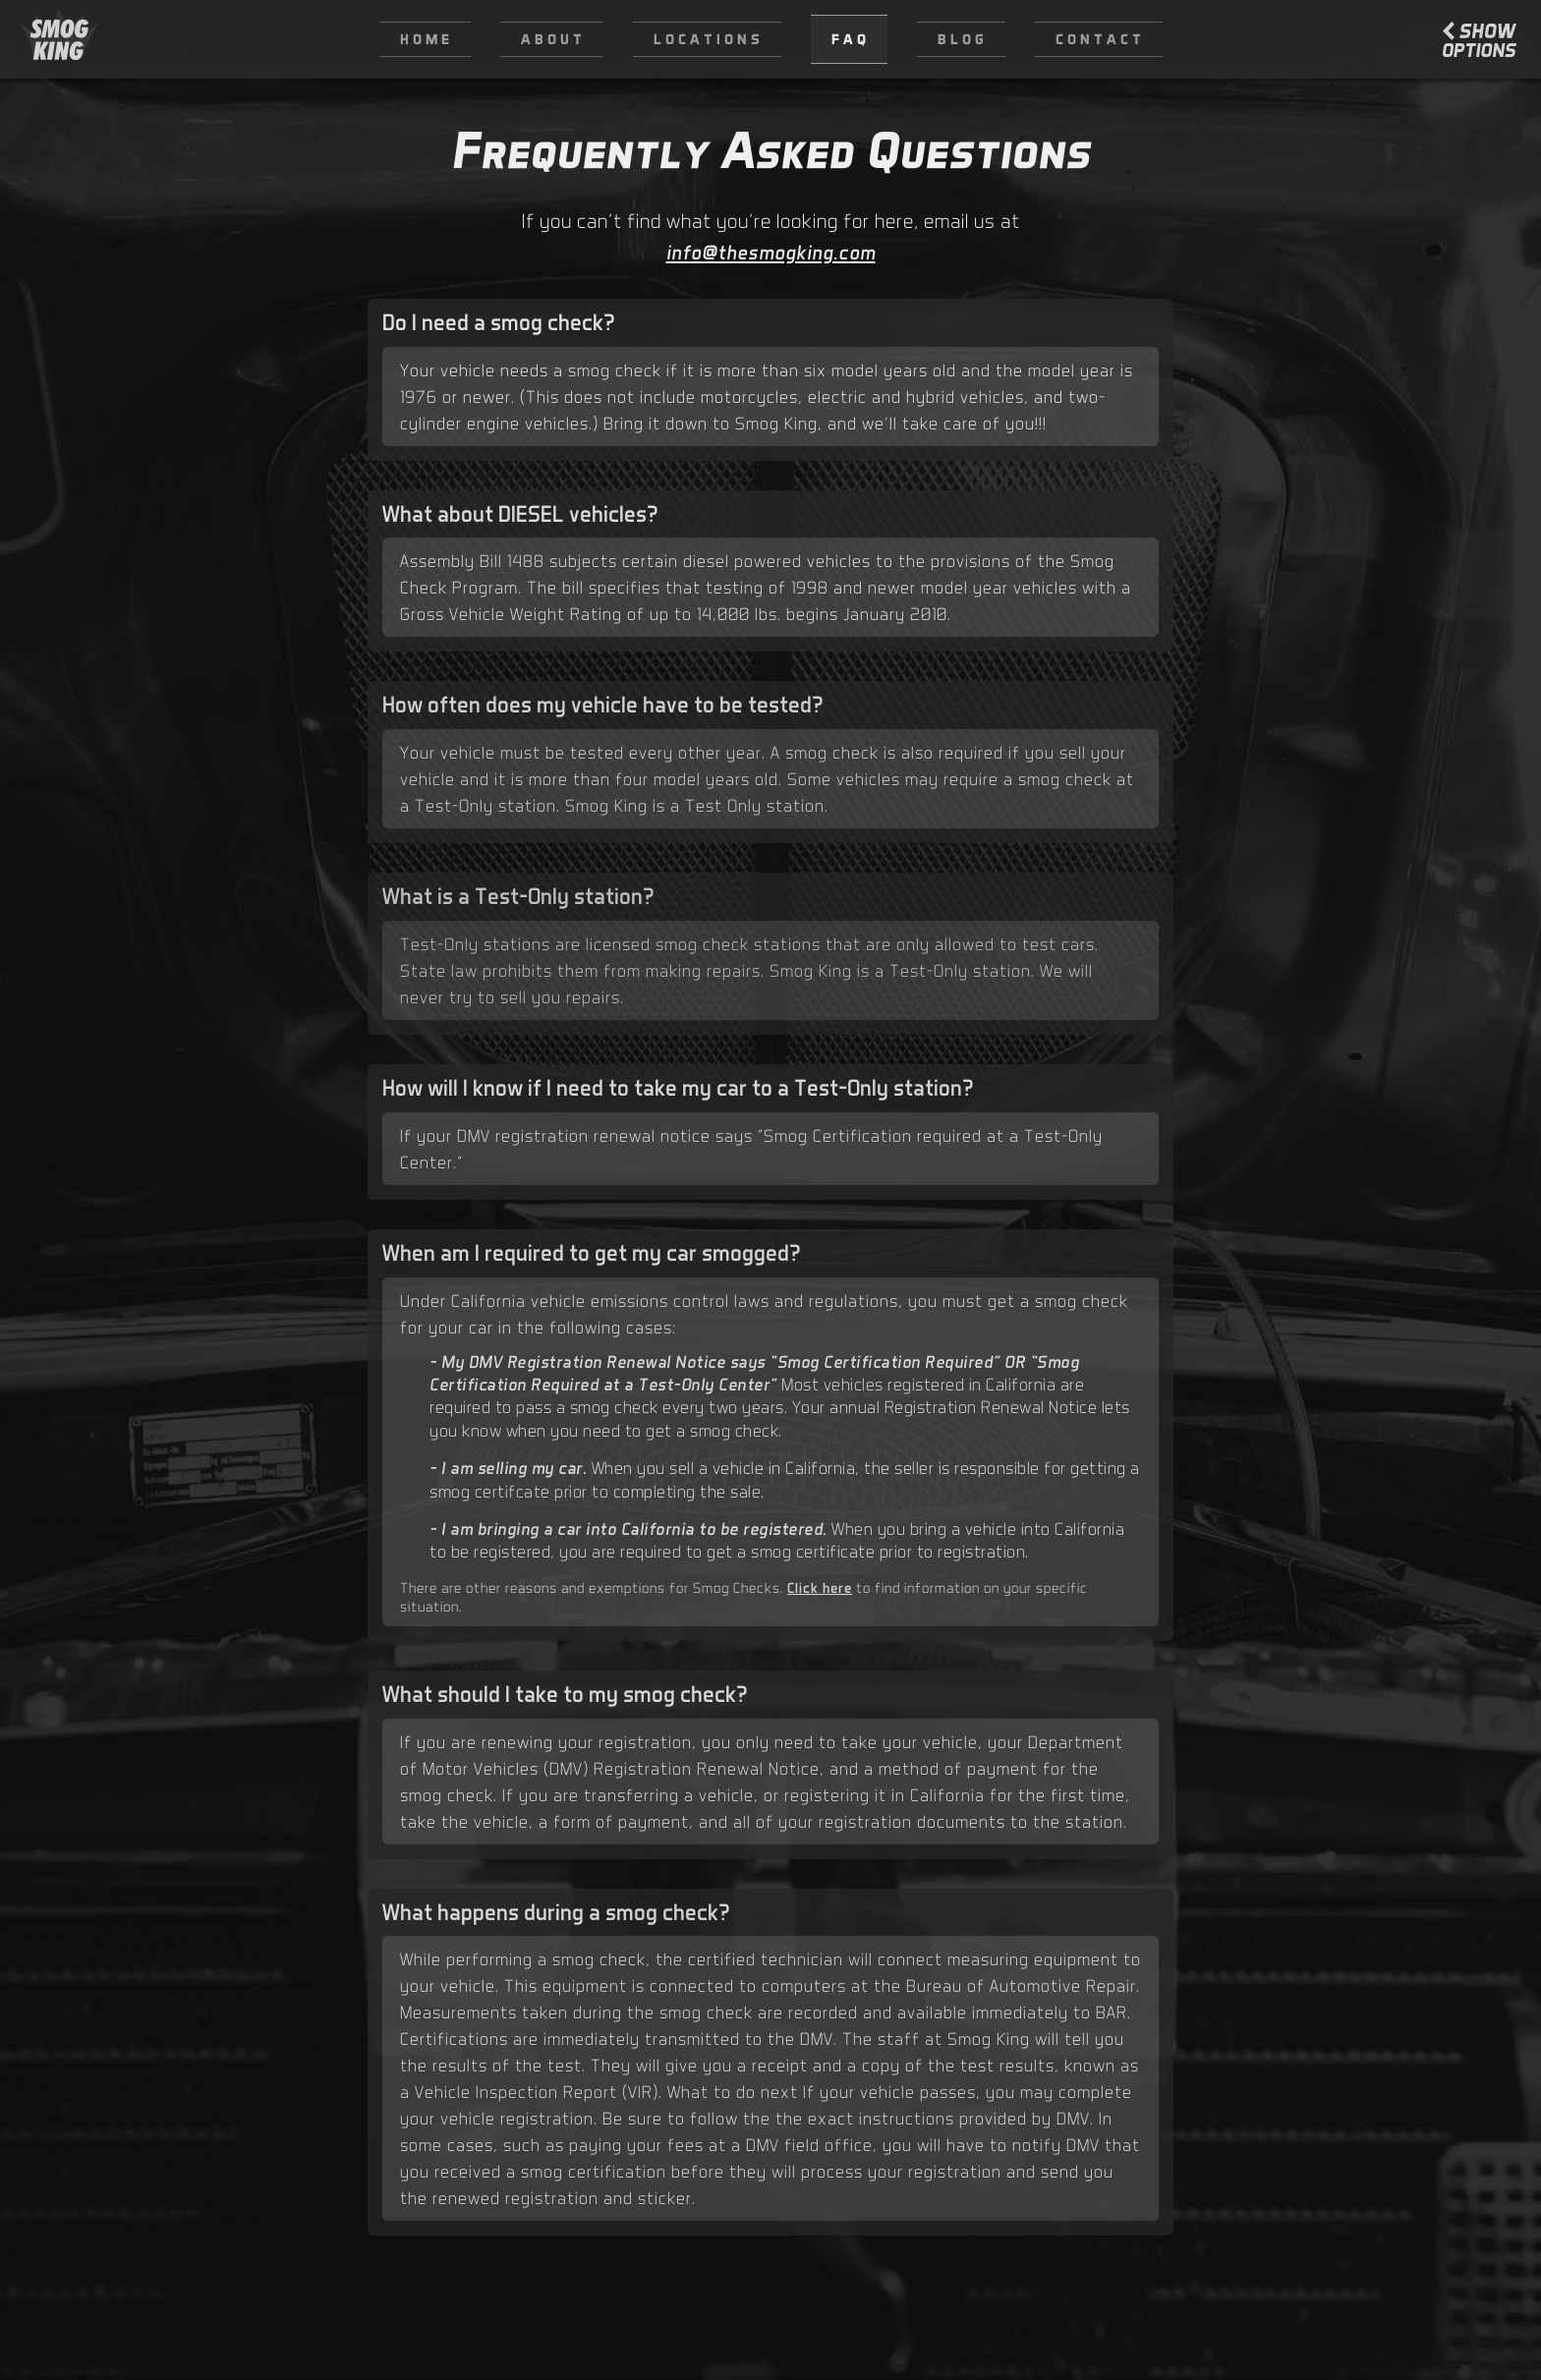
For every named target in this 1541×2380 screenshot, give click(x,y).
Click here (819, 1587)
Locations (709, 38)
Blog (963, 38)
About (553, 38)
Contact (1100, 38)
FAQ (850, 38)
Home (426, 38)
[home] (59, 39)
